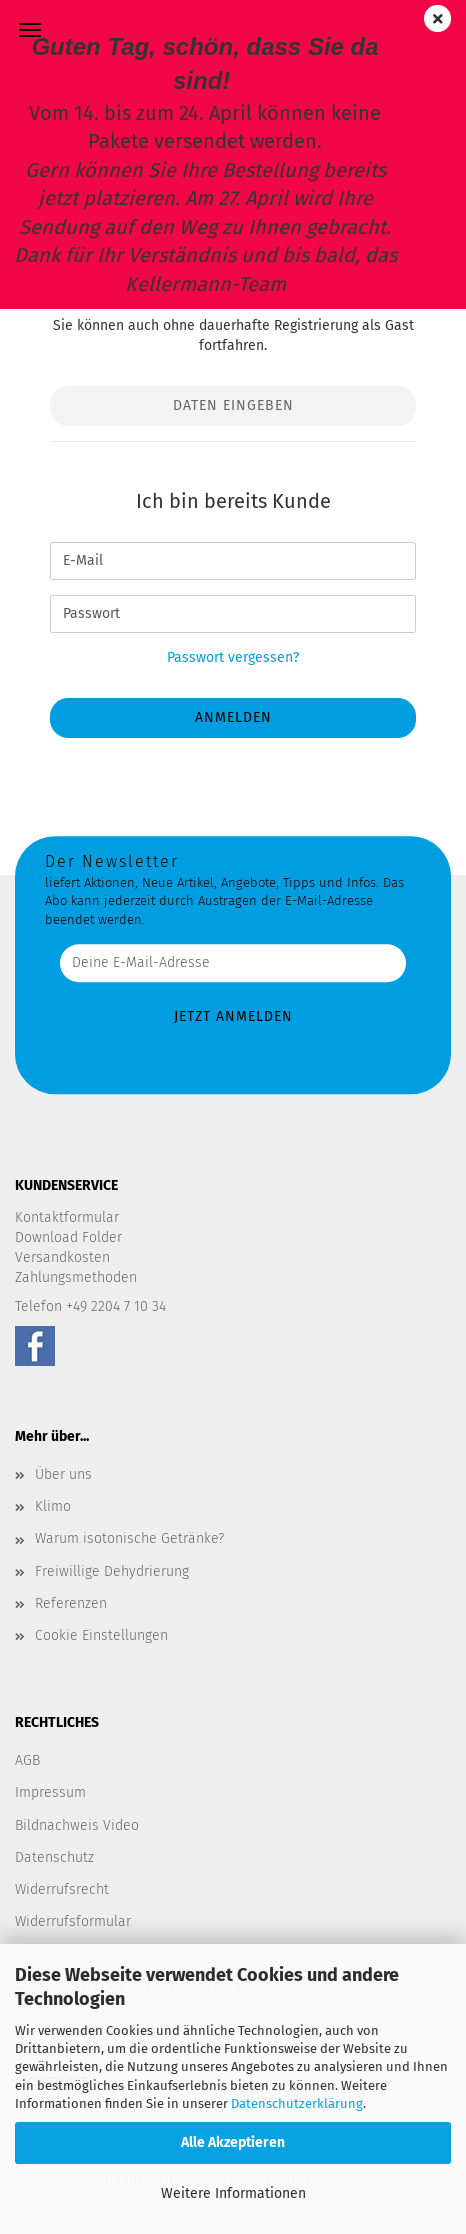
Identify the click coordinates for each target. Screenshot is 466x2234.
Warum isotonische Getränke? (129, 1538)
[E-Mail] (233, 561)
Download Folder (68, 1237)
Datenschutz (54, 1857)
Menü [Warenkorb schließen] (30, 30)
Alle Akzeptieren (233, 2142)
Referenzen (71, 1603)
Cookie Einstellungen (101, 1635)
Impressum (50, 1792)
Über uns (63, 1474)
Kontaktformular (67, 1217)
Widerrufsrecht (62, 1889)
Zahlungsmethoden (76, 1277)
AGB (27, 1760)
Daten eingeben (233, 405)
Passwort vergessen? (233, 657)
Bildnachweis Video (77, 1825)
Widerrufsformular (73, 1921)
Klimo (53, 1506)
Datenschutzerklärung (297, 2103)
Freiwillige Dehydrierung (112, 1571)
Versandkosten (62, 1257)
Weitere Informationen (233, 2193)
